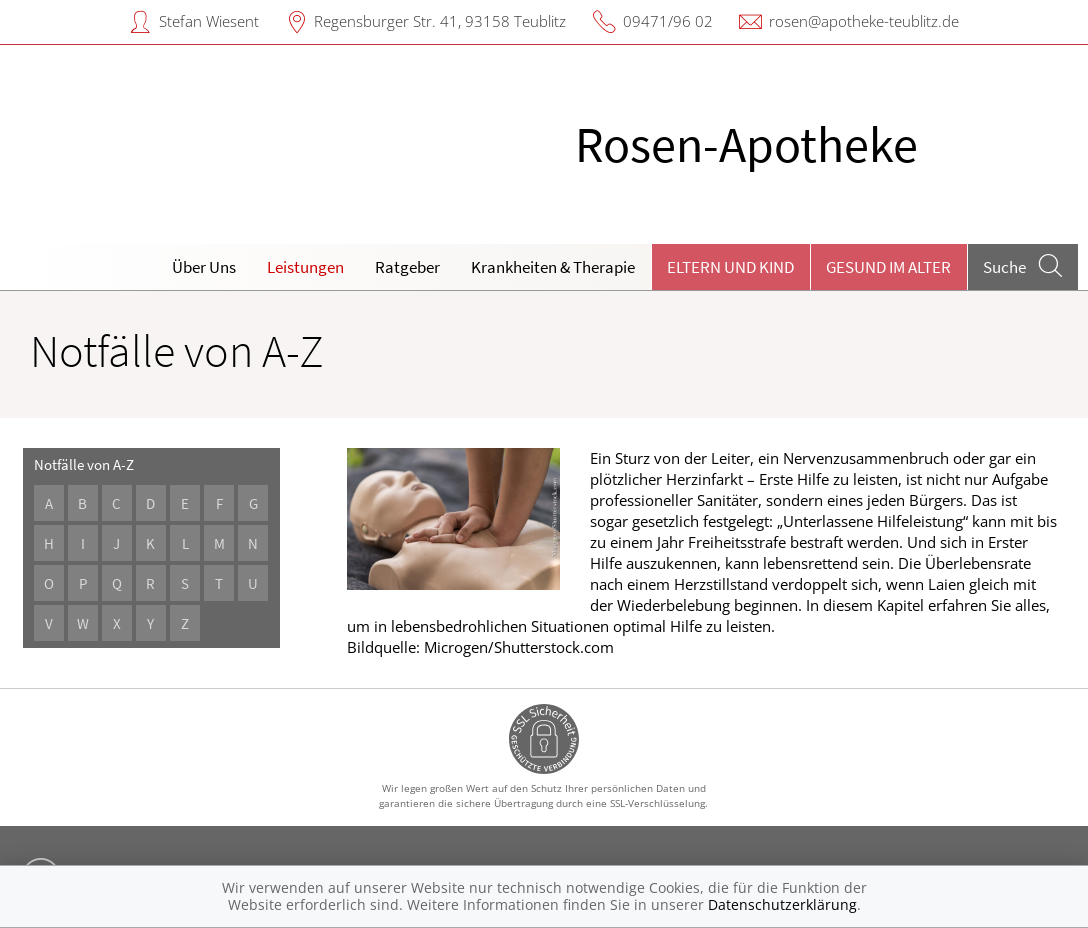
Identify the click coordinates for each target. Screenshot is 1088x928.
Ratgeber (407, 267)
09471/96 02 (668, 21)
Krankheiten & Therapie (553, 267)
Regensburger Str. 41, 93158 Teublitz (440, 21)
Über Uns (204, 267)
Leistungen (305, 267)
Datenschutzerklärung (782, 904)
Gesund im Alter (888, 267)
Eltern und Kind (730, 267)
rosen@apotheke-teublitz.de (864, 21)
